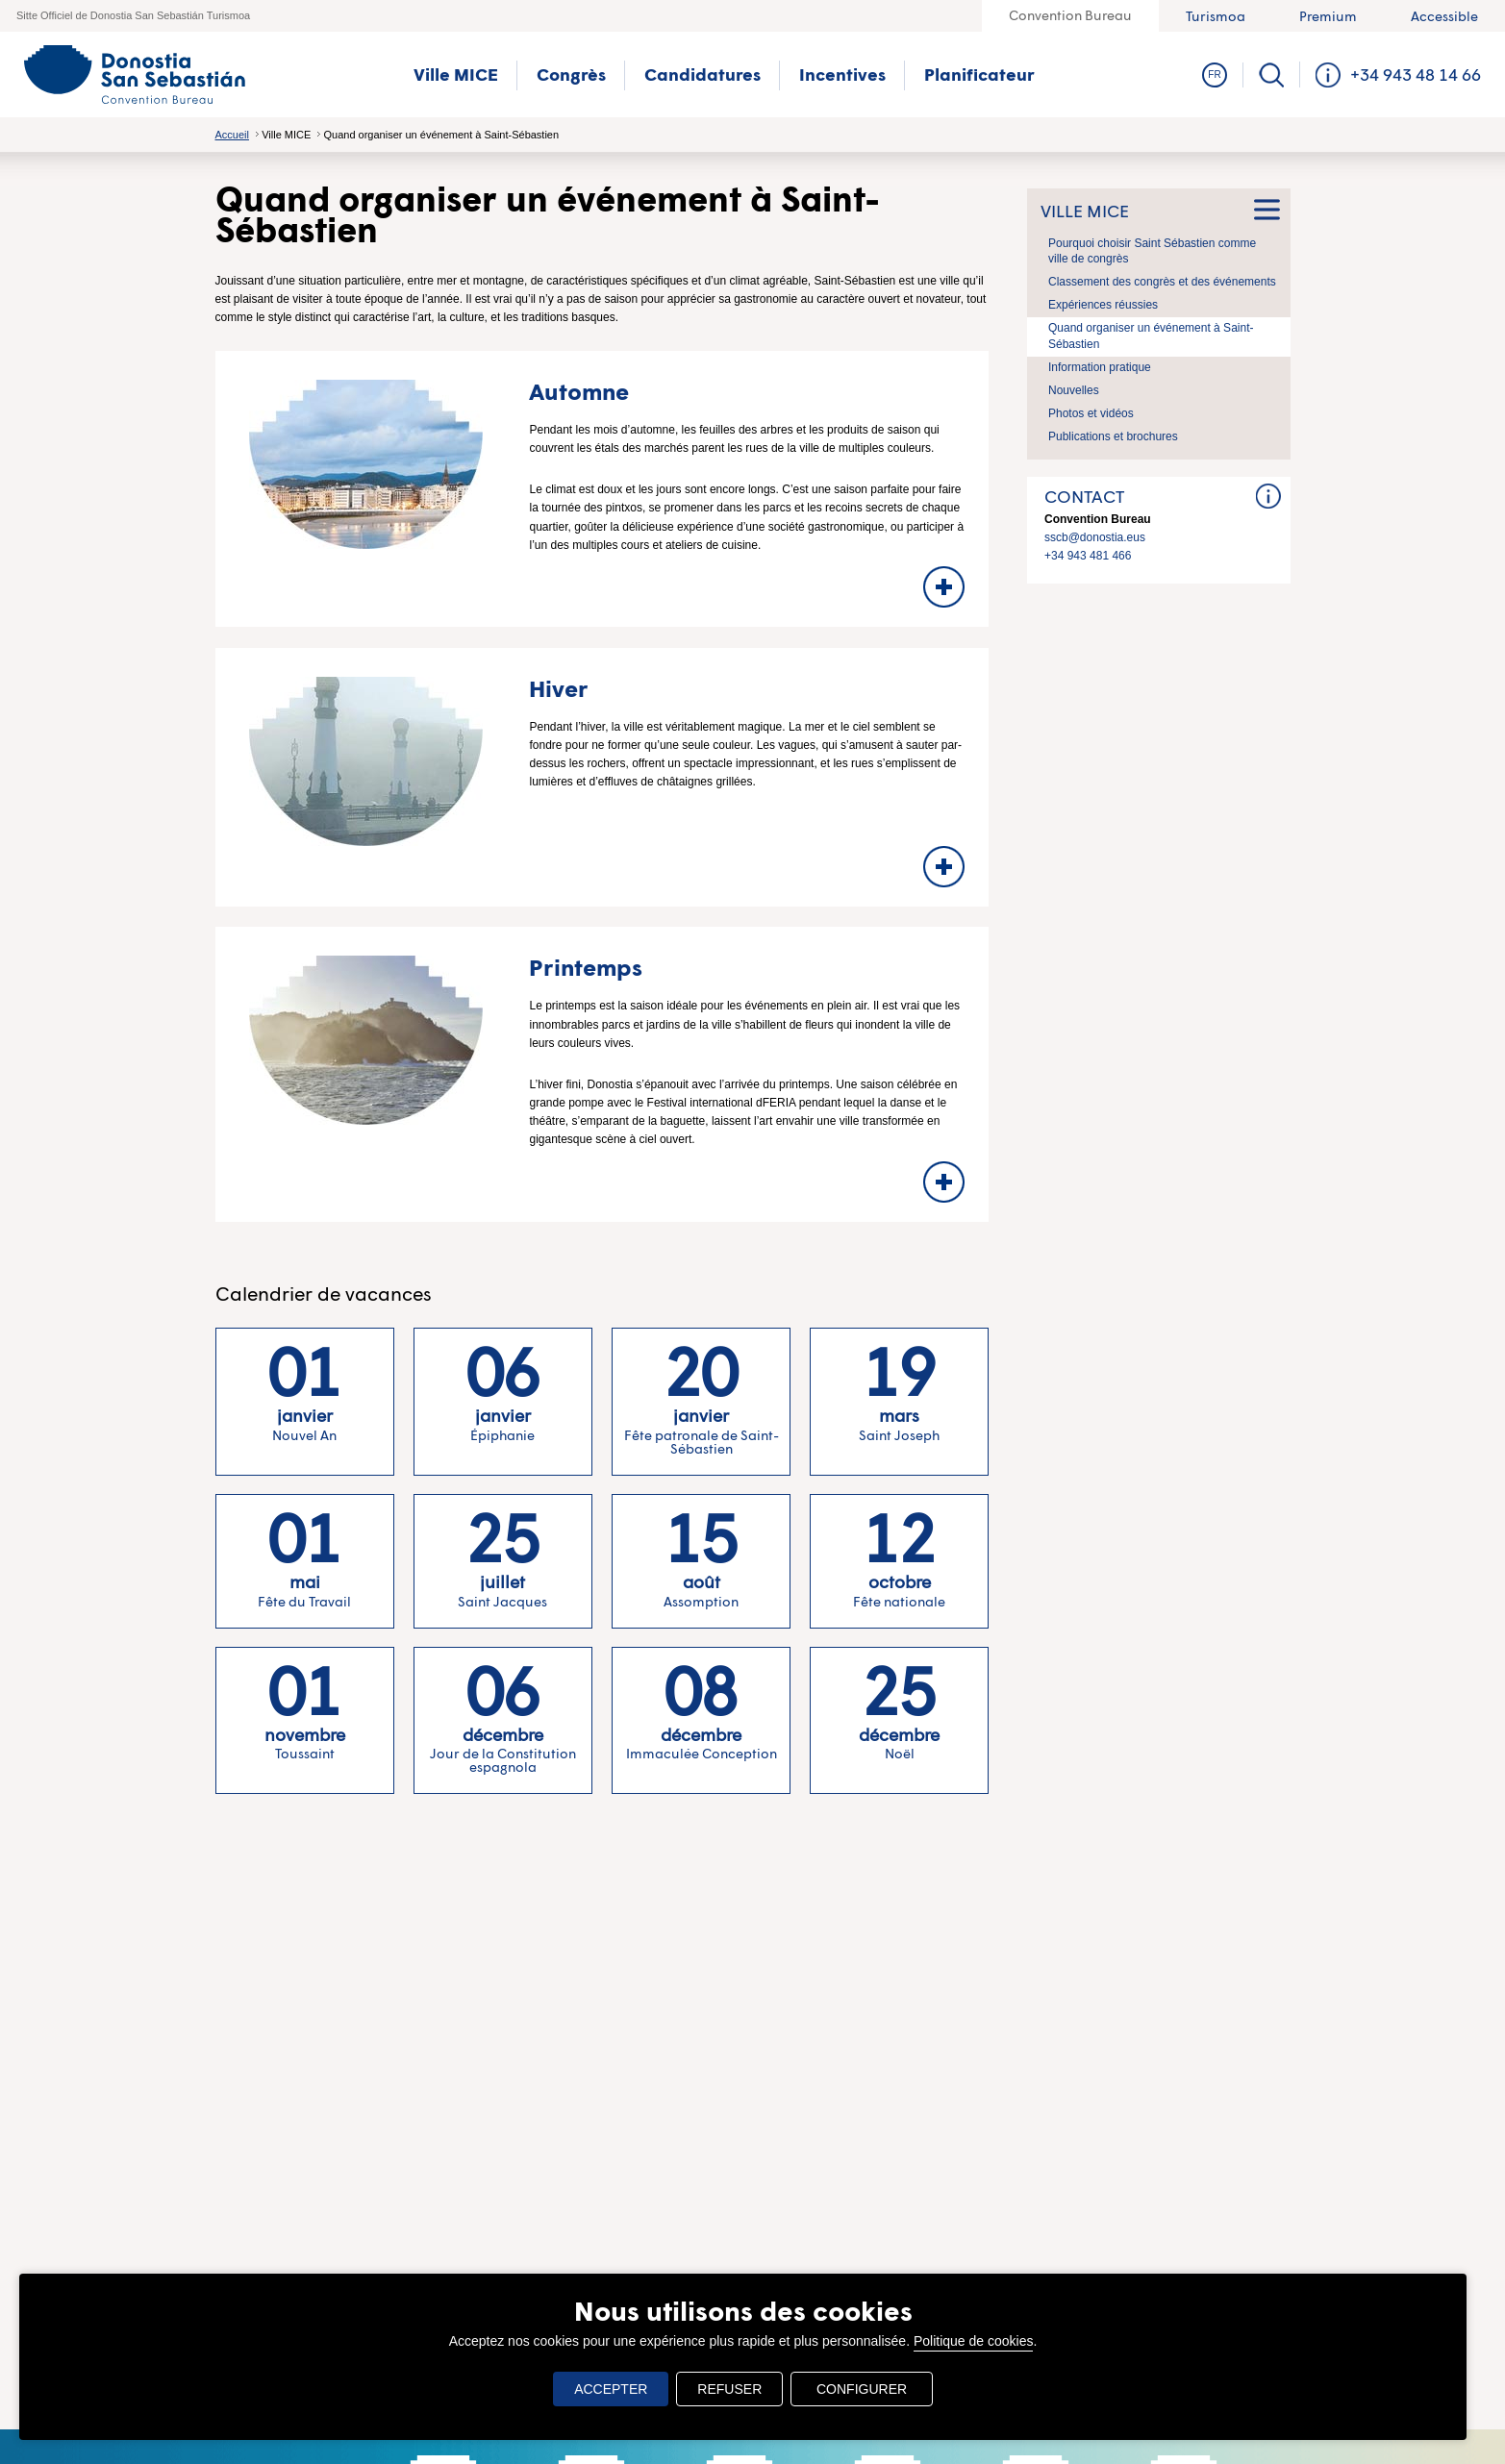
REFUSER (734, 2389)
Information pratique (1099, 367)
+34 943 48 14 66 (1415, 74)
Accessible (1444, 16)
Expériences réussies (1103, 304)
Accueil (232, 134)
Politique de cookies (974, 2341)
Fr (1214, 74)
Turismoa (1215, 16)
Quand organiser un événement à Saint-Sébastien (1150, 336)
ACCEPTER (615, 2389)
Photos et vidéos (1091, 413)
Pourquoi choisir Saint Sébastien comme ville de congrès (1152, 250)
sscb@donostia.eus (1094, 536)
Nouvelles (1073, 390)
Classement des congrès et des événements (1162, 281)
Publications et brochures (1113, 436)
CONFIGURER (861, 2389)
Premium (1328, 16)
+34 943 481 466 (1087, 555)
